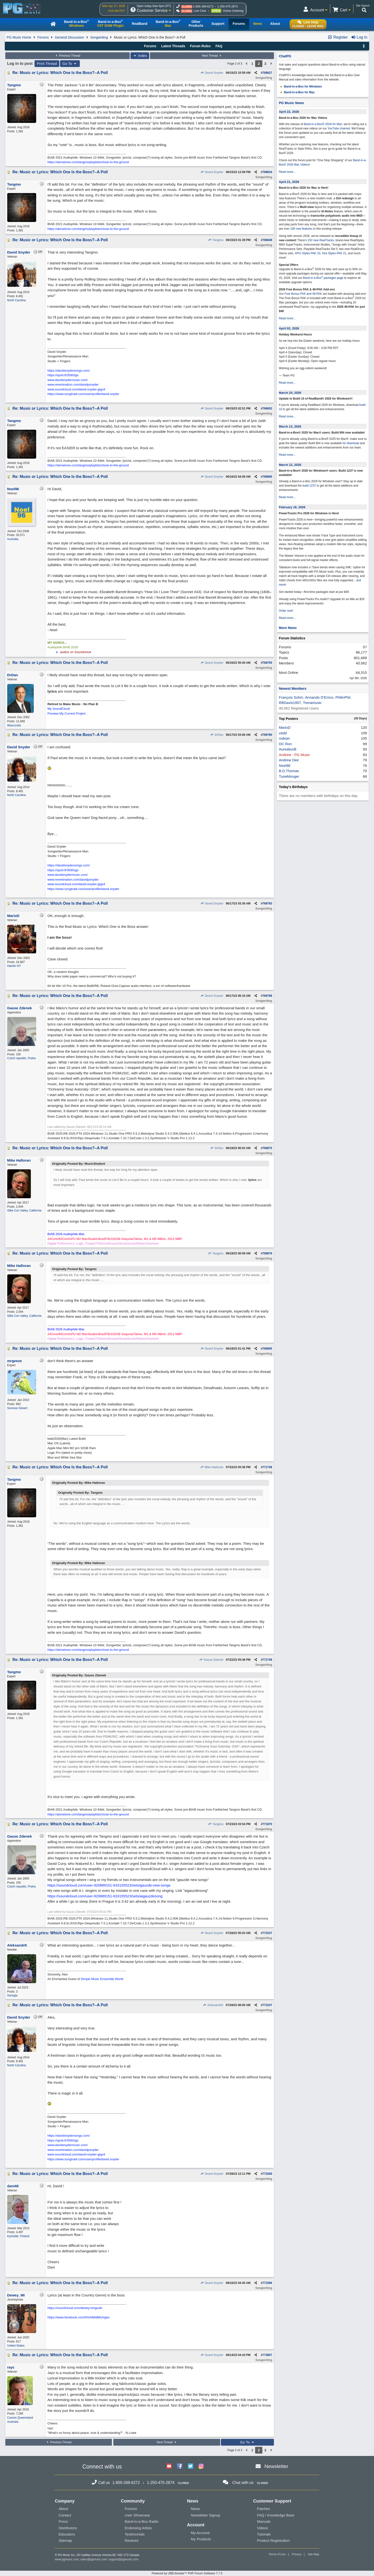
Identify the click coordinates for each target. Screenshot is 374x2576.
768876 (267, 1253)
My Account (200, 2533)
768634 (267, 172)
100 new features (301, 228)
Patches (263, 2509)
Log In (359, 37)
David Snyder (211, 72)
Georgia (12, 1995)
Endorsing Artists (138, 2528)
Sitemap (65, 2540)
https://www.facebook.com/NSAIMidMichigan (79, 2317)
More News (288, 628)
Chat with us (242, 2483)
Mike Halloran (211, 1467)
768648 (267, 240)
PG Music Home (19, 37)
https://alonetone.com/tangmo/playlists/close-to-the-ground (88, 162)
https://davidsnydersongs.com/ (69, 370)
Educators (67, 2534)
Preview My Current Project (67, 713)
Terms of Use (277, 2554)
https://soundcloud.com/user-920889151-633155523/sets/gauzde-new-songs (109, 1885)
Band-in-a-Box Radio (141, 2521)
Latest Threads (173, 46)
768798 (267, 995)
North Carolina (16, 300)
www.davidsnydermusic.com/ (68, 380)
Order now (285, 610)
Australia (13, 539)
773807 (267, 2355)
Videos (262, 2528)
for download (351, 443)
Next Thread (212, 55)
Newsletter (276, 2466)
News (195, 2509)
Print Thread (47, 64)
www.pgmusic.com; (67, 2559)
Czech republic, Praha (21, 1058)
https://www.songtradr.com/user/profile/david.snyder (83, 394)
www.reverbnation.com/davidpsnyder (73, 384)
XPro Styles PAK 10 (307, 253)
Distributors (68, 2528)
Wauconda (14, 725)
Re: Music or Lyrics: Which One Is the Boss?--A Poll (60, 73)
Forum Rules (200, 46)
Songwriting (99, 37)
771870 (267, 1824)
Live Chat (200, 11)
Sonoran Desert (17, 1408)
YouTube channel (338, 128)
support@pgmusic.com (123, 2559)
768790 (267, 734)
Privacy (296, 2554)
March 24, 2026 (290, 393)
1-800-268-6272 (203, 6)
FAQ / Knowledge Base (275, 2515)
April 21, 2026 (289, 182)
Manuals (264, 2521)
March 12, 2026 (290, 426)
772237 (267, 1933)
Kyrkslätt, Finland (18, 2236)
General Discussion (69, 37)
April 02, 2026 (289, 328)
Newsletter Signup (205, 2515)
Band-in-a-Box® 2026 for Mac (323, 124)
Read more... (287, 172)
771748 (267, 1467)
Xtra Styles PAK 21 (334, 253)
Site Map (313, 2554)
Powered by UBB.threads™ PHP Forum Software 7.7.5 (187, 2573)
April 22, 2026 (289, 112)
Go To (69, 64)
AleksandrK (213, 2005)
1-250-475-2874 (227, 6)
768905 (267, 1348)
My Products (201, 2539)
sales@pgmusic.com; (94, 2559)
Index (140, 56)
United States (16, 2345)
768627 (267, 72)
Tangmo (215, 240)
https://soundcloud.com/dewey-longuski (75, 2308)
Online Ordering (233, 11)
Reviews (131, 2540)
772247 (267, 2005)
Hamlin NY (14, 966)
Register (337, 37)
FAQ (218, 46)
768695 (267, 476)
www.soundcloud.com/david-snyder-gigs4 (76, 389)
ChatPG (285, 56)
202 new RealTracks (321, 240)
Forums (43, 37)
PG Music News (291, 103)
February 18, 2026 (292, 507)
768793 (267, 903)
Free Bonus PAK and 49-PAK (303, 293)
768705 (267, 662)
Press (63, 2521)
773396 (267, 2283)
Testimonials (135, 2534)
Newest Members (292, 688)
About (63, 2509)
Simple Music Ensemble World (102, 1979)
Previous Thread (67, 55)
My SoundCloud (59, 708)
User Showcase (137, 2515)
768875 (267, 1148)
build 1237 (309, 485)
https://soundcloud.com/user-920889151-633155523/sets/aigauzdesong (105, 1896)
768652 (267, 408)
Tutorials (264, 2534)
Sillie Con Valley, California (24, 1210)
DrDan (216, 734)
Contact (65, 2515)
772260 (267, 2173)
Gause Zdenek (211, 1659)
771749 (267, 1659)
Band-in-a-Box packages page (323, 278)
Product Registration (273, 2540)
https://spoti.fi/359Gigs (63, 375)
